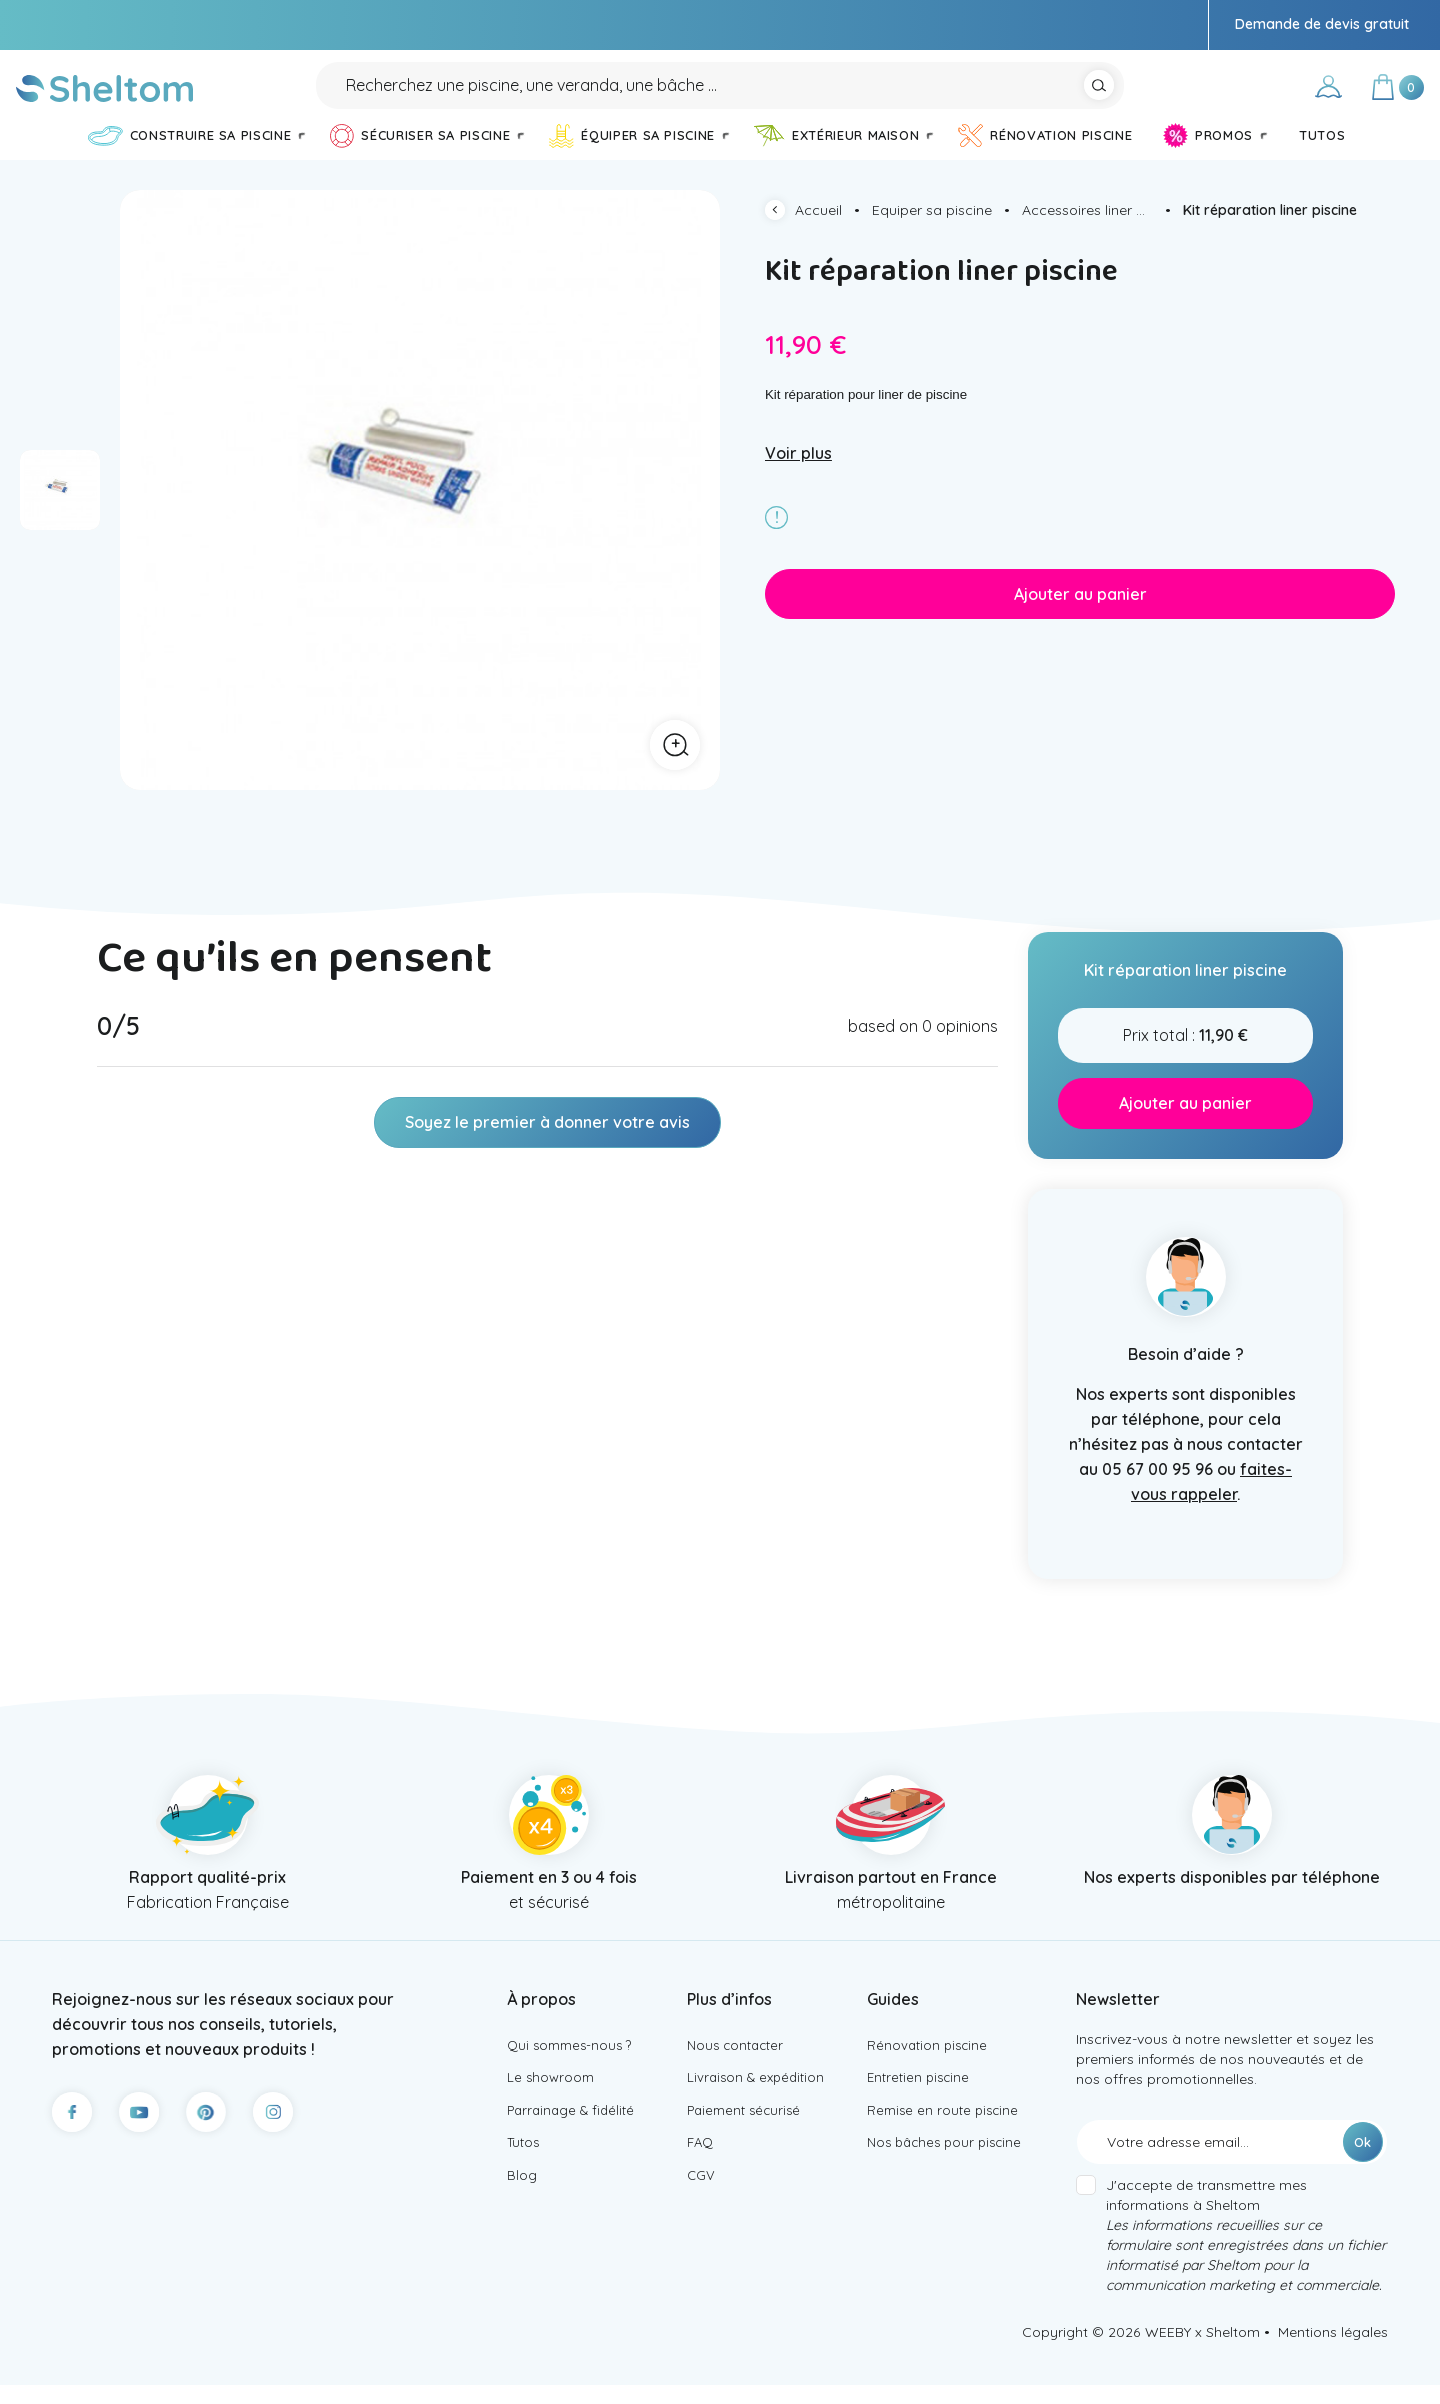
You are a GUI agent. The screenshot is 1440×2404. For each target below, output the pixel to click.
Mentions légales (1333, 2351)
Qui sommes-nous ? (573, 2065)
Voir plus (798, 471)
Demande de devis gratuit (1322, 24)
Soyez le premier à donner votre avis (547, 1141)
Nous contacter (738, 2065)
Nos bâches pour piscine (949, 2170)
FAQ (701, 2170)
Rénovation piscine (929, 2065)
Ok (1362, 2161)
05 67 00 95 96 (1157, 1487)
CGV (701, 2205)
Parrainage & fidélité (575, 2135)
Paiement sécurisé (747, 2135)
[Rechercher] (720, 94)
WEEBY (1168, 2351)
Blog (522, 2205)
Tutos (525, 2170)
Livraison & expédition (759, 2100)
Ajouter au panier (1080, 612)
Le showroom (552, 2100)
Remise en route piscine (945, 2135)
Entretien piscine (921, 2100)
